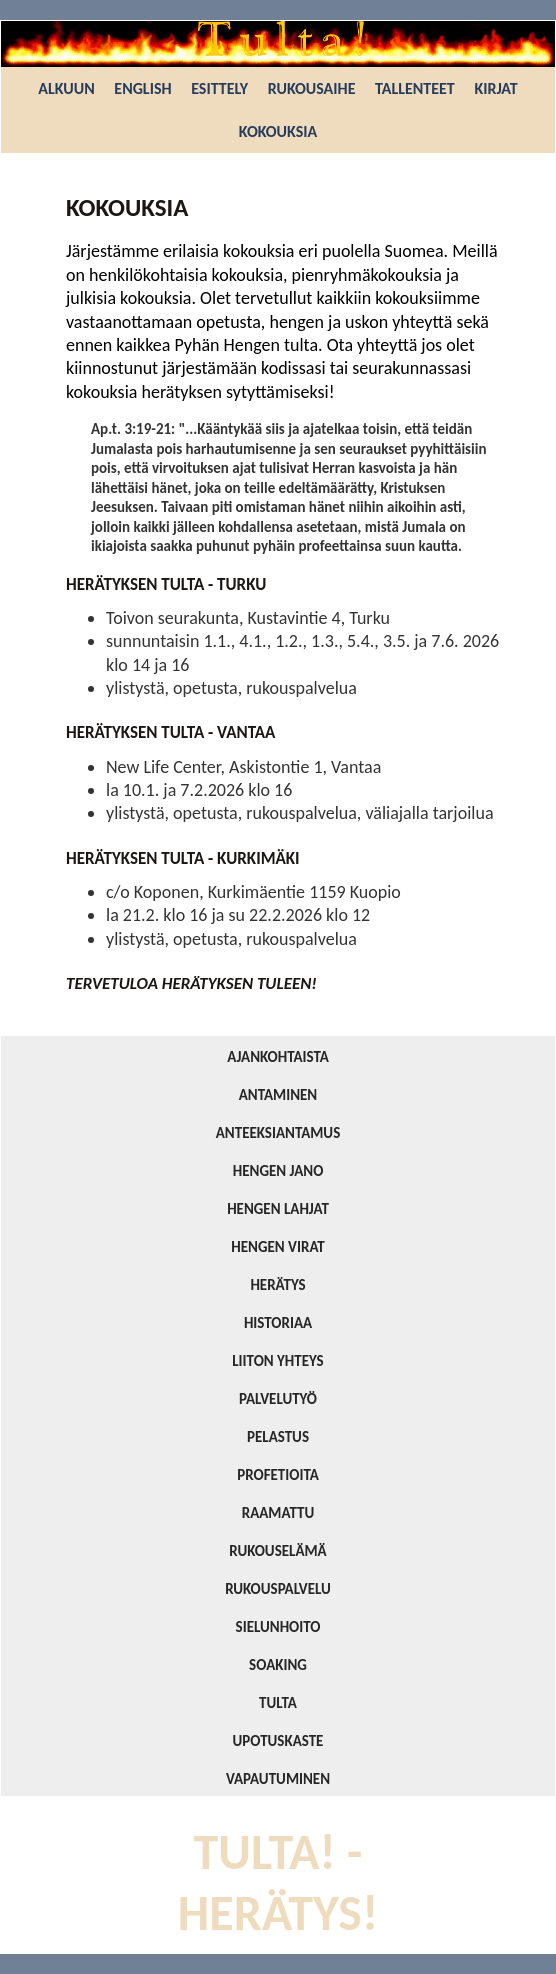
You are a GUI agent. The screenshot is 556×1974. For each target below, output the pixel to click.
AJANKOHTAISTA (278, 1057)
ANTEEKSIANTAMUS (278, 1133)
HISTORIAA (278, 1323)
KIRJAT (495, 88)
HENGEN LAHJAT (278, 1209)
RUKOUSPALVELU (278, 1589)
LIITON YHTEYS (277, 1361)
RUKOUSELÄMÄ (277, 1551)
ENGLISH (142, 88)
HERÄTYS (277, 1285)
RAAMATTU (278, 1513)
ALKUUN (66, 88)
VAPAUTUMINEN (278, 1779)
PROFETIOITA (278, 1475)
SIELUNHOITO (278, 1627)
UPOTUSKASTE (278, 1741)
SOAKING (278, 1665)
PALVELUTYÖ (278, 1399)
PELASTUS (278, 1437)
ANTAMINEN (278, 1095)
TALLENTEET (415, 88)
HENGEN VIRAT (277, 1247)
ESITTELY (219, 88)
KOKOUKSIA (278, 131)
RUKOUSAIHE (312, 88)
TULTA (278, 1703)
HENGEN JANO (278, 1171)
